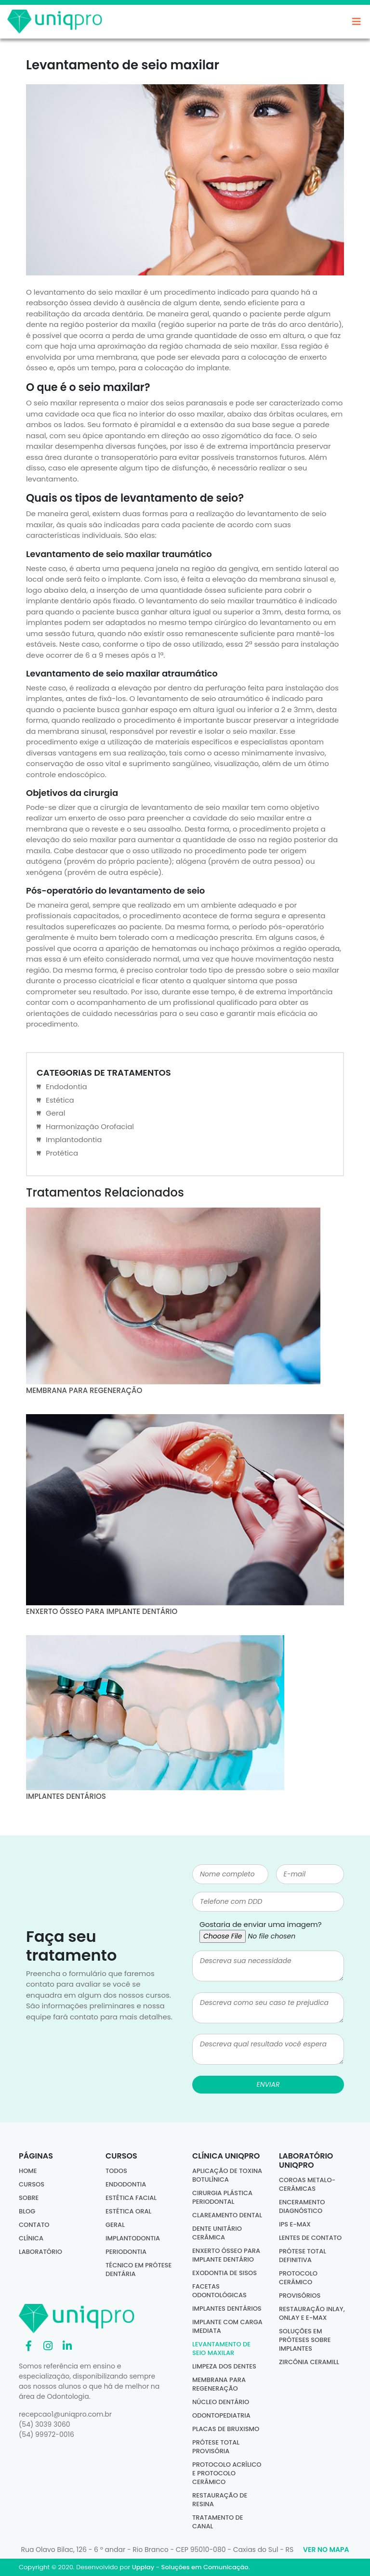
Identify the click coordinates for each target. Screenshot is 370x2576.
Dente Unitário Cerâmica (217, 2233)
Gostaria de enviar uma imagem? (260, 1924)
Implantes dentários (227, 2308)
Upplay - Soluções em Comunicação (190, 2567)
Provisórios (299, 2295)
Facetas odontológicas (219, 2291)
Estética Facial (131, 2197)
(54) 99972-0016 (46, 2434)
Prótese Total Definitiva (302, 2255)
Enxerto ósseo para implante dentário (226, 2255)
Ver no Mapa (326, 2549)
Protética (62, 1153)
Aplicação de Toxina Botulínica (227, 2175)
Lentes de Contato (310, 2237)
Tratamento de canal (217, 2522)
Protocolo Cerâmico (298, 2278)
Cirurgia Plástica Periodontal (222, 2197)
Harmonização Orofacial (90, 1126)
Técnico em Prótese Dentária (139, 2269)
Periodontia (126, 2251)
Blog (27, 2211)
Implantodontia (74, 1139)
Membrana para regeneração (219, 2384)
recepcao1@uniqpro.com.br (65, 2414)
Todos (116, 2170)
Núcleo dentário (220, 2402)
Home (28, 2170)
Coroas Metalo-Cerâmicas (307, 2184)
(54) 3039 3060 (44, 2424)
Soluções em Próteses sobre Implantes (304, 2340)
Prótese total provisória (215, 2447)
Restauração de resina (219, 2500)
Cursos (31, 2184)
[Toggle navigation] (356, 24)
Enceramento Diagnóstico (302, 2206)
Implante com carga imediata (227, 2326)
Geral (55, 1113)
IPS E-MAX (295, 2224)
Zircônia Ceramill (309, 2362)
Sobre (29, 2197)
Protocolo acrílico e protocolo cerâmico (226, 2473)
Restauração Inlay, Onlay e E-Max (312, 2313)
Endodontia (66, 1086)
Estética (60, 1100)
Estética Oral (128, 2211)
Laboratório (40, 2251)
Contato (34, 2224)
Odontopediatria (221, 2415)
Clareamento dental (227, 2215)
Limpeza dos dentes (224, 2366)
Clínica (31, 2238)
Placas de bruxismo (225, 2428)
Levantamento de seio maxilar (221, 2348)
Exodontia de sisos (224, 2272)
